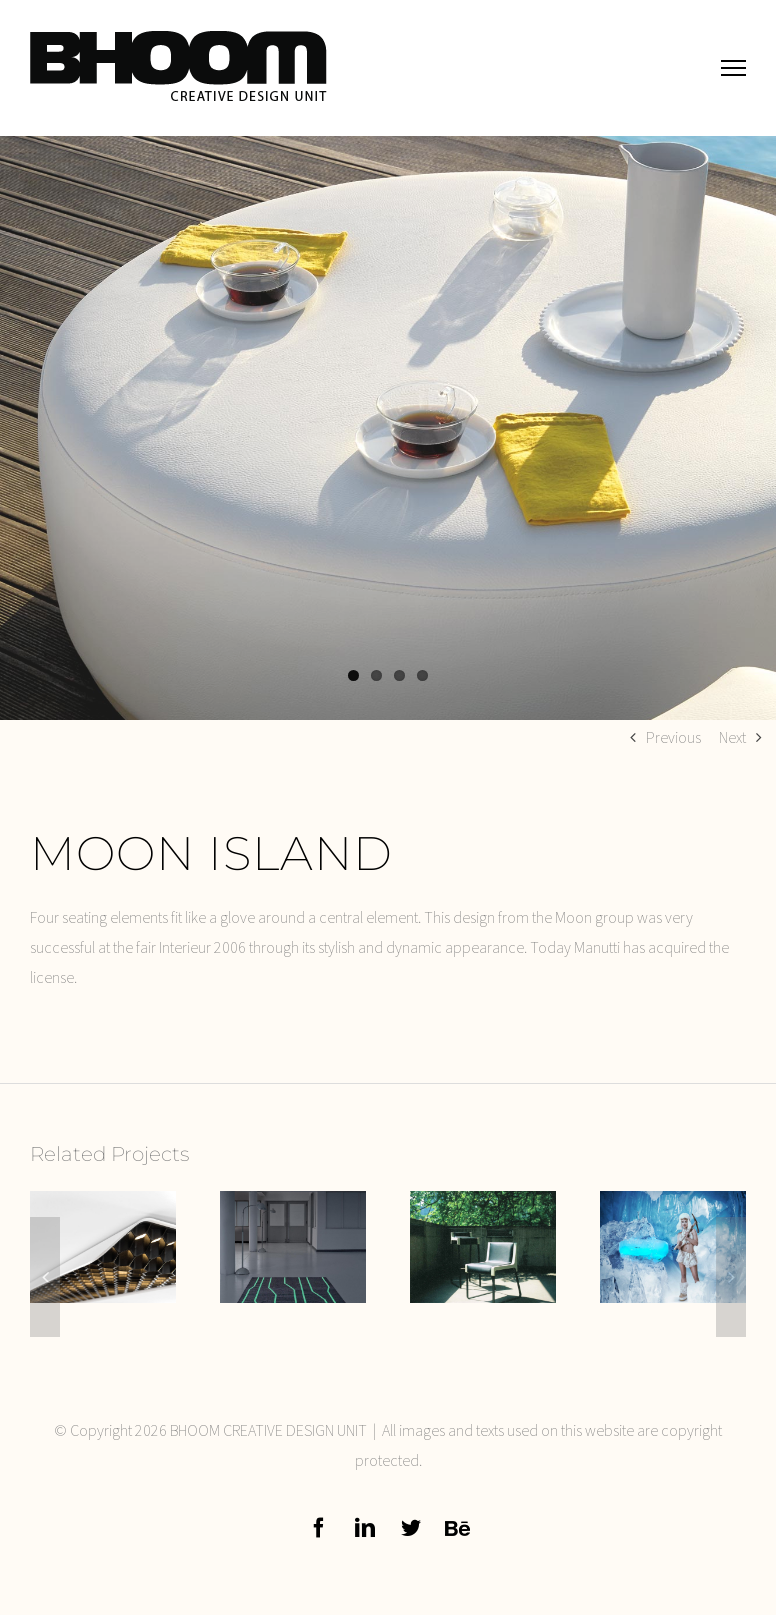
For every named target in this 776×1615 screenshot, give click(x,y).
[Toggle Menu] (734, 67)
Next (732, 737)
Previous (673, 737)
